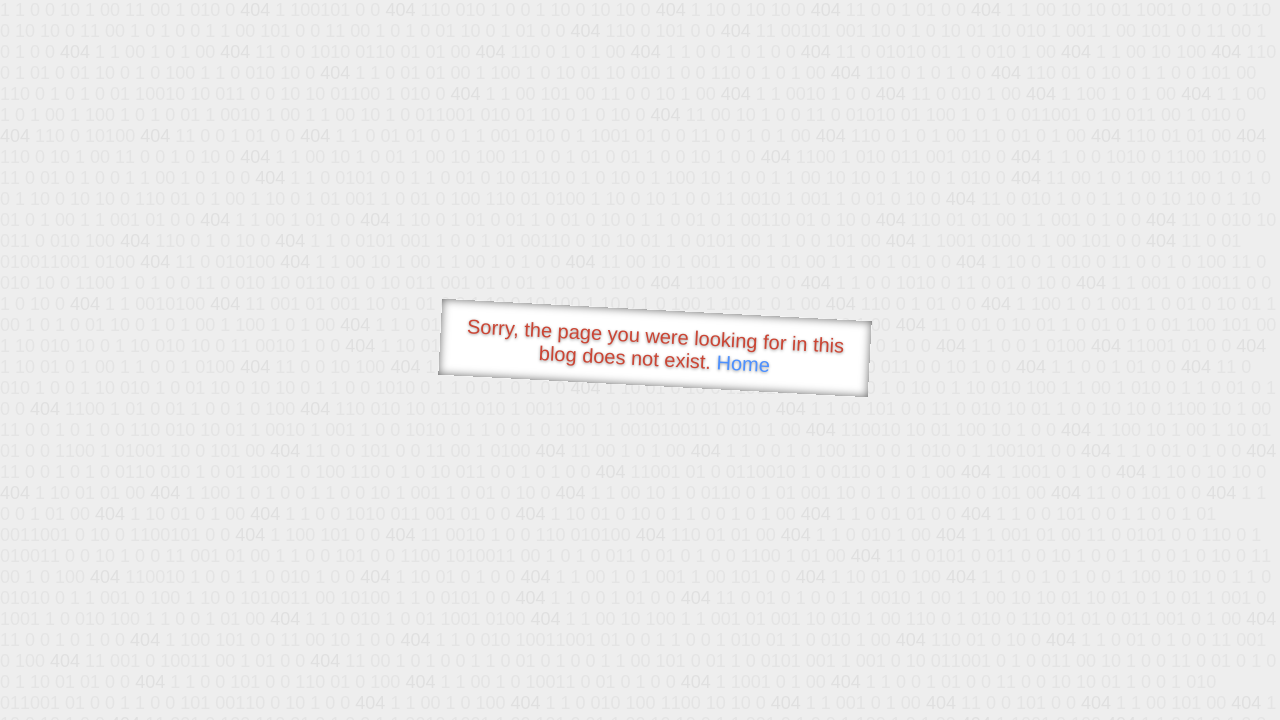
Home (743, 363)
